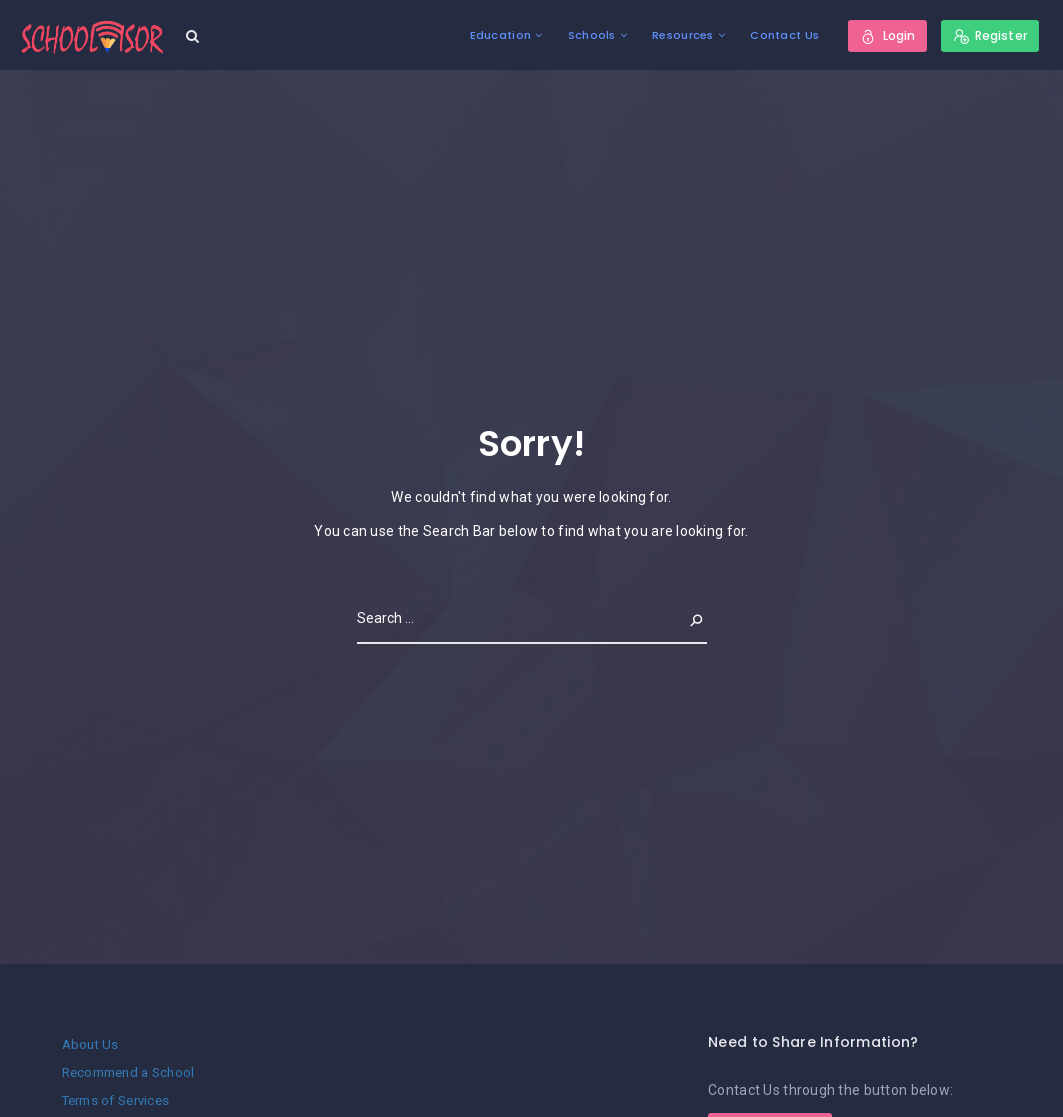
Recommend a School (128, 1072)
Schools (592, 35)
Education (501, 35)
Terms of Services (116, 1100)
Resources (683, 35)
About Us (90, 1044)
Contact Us (784, 35)
